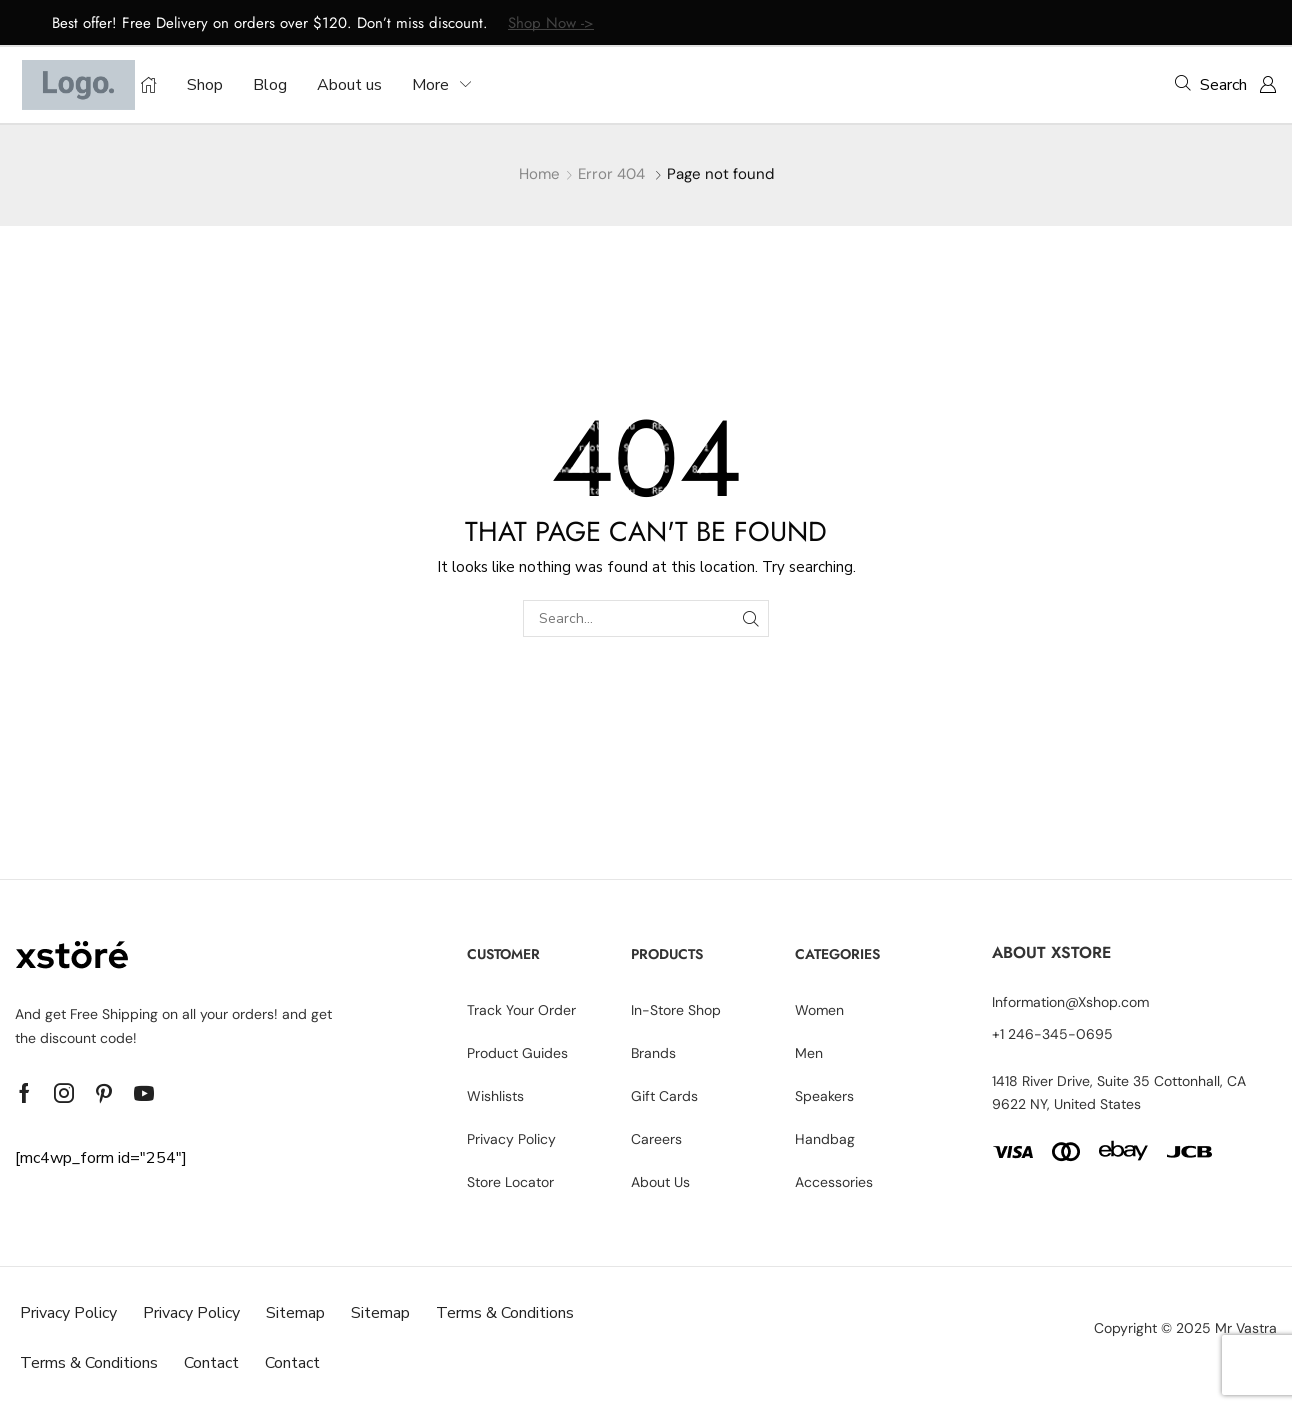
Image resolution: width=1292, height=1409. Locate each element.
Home (539, 174)
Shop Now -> (551, 23)
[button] (1211, 84)
